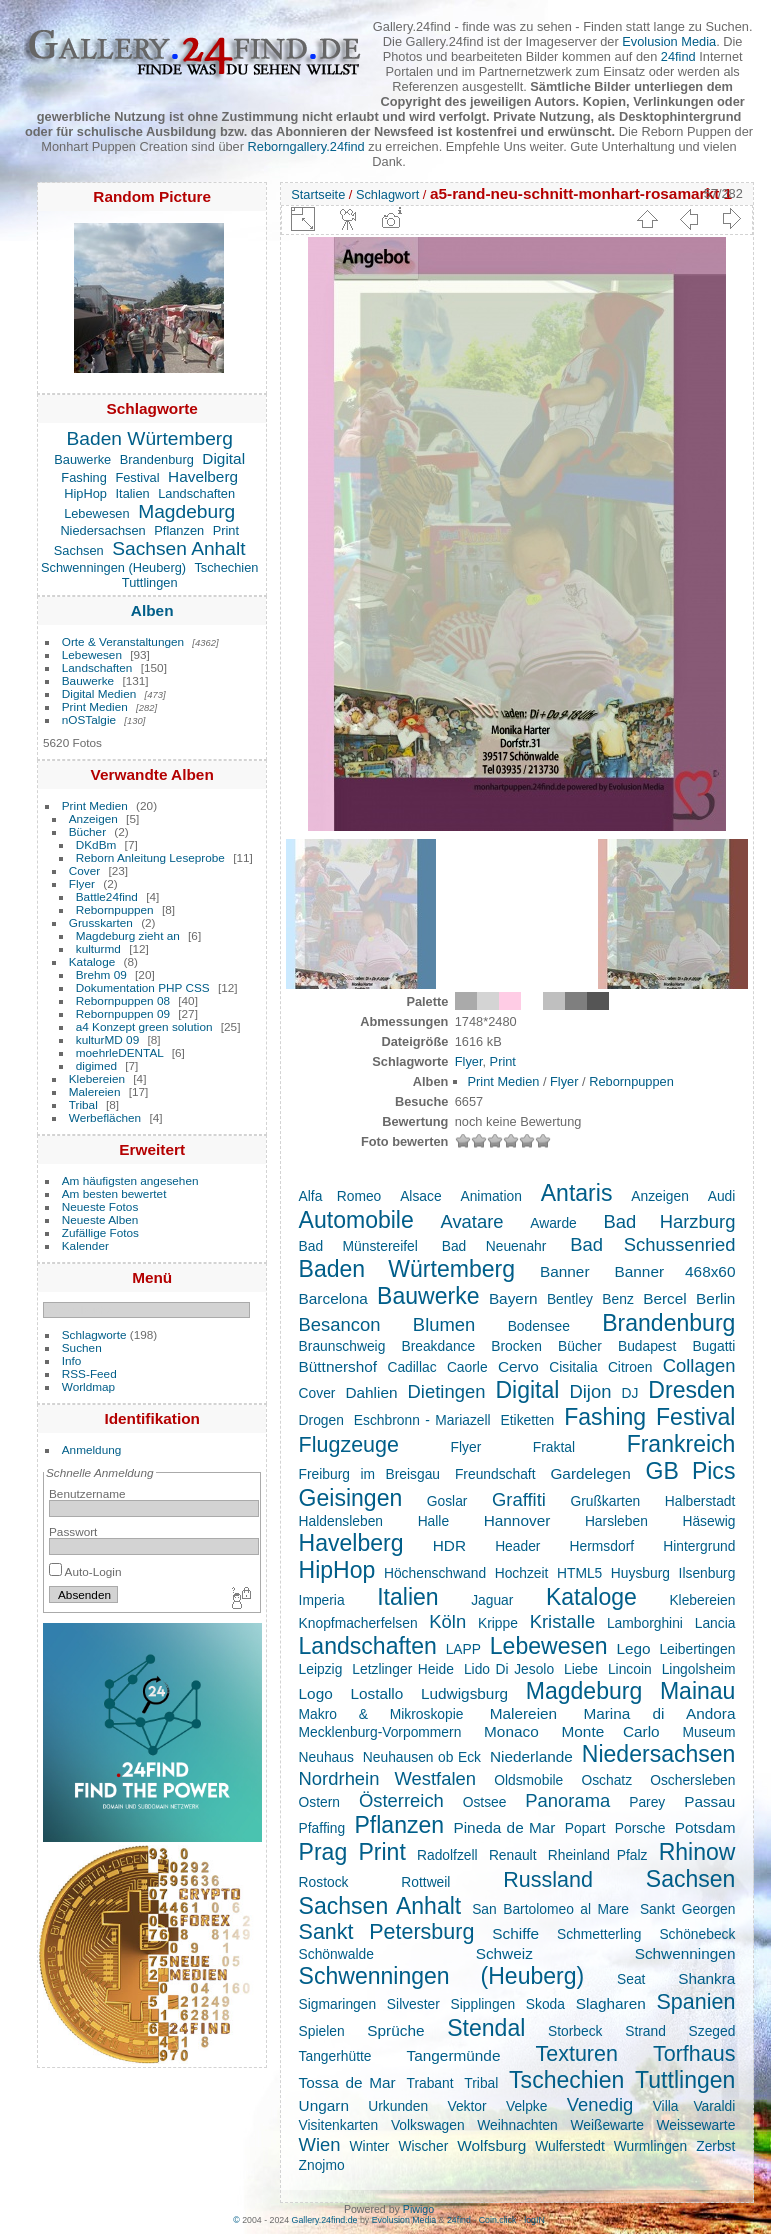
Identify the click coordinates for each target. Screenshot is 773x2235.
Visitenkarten (339, 2125)
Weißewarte (606, 2125)
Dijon (590, 1391)
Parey (647, 1802)
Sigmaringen (338, 2004)
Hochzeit (522, 1573)
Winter (370, 2146)
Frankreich (681, 1444)
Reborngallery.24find (306, 146)
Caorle (467, 1367)
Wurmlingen (650, 2146)
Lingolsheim (699, 1669)
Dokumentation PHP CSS (143, 987)
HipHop (85, 493)
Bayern (513, 1298)
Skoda (545, 2004)
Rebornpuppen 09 (123, 1013)
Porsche (640, 1828)
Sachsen (79, 550)
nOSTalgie (89, 719)
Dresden (691, 1390)
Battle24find (107, 896)
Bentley (570, 1299)
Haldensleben (341, 1521)
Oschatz (606, 1780)
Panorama (567, 1800)
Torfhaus (694, 2054)
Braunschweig (342, 1346)
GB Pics (691, 1471)
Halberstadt (700, 1501)
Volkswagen (428, 2125)
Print (226, 530)
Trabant (429, 2083)
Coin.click (498, 2220)
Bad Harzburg (669, 1221)
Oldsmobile (528, 1780)
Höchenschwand (435, 1573)
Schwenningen (685, 1953)
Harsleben (616, 1521)
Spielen (322, 2031)
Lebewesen (96, 513)
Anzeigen (93, 818)
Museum (708, 1732)
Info (72, 1360)
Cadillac (411, 1367)
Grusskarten (101, 922)
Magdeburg (186, 511)
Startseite (318, 194)
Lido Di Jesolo (509, 1669)
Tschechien (226, 567)
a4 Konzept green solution (144, 1026)
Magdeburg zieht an (128, 935)
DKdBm (96, 844)
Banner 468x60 (675, 1271)
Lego (633, 1648)
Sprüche (395, 2030)
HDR (449, 1545)
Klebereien (97, 1078)
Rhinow (697, 1852)
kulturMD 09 (107, 1039)
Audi (722, 1196)
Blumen (444, 1324)
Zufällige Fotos (100, 1232)
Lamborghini (645, 1623)
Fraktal (554, 1447)
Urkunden (398, 2106)
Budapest (647, 1346)
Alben (152, 610)
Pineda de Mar (504, 1827)
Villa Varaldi (694, 2106)
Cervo (518, 1366)
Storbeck (575, 2031)
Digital (223, 458)
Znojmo (322, 2165)
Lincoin (630, 1669)
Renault (513, 1855)
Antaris (577, 1193)
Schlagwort (387, 194)
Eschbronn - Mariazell (422, 1420)
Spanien (695, 2002)
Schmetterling (599, 1934)
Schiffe (515, 1933)
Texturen (576, 2054)
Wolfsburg (491, 2145)
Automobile (356, 1220)
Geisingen (351, 1498)
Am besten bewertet (114, 1193)
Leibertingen (697, 1649)
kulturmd (98, 948)
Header (517, 1546)
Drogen (321, 1420)
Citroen (630, 1367)
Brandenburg (157, 459)
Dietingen (447, 1391)
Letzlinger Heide (403, 1669)
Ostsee (485, 1802)
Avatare (471, 1221)
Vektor (466, 2106)
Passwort (73, 1531)
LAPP (463, 1649)
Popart (585, 1828)
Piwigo (418, 2209)
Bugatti (713, 1346)
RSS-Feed (89, 1373)
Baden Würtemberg (150, 438)
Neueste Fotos (100, 1206)
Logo (316, 1693)
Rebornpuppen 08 (123, 1000)
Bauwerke (82, 459)
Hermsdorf (602, 1546)
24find (678, 56)
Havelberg (203, 476)
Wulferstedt (570, 2146)
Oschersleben (692, 1780)
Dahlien (371, 1392)
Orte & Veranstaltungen (123, 641)
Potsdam (705, 1827)
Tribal (83, 1104)
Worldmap (88, 1386)
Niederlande (531, 1756)
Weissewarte (696, 2125)
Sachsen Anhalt (178, 548)
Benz (617, 1299)
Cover (84, 870)
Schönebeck (697, 1934)
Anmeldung (92, 1449)
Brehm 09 (101, 974)
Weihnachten (517, 2125)
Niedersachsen (102, 530)
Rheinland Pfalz (598, 1855)
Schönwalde (336, 1954)
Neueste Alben (100, 1219)
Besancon (340, 1324)
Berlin (715, 1298)
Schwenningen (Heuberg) (113, 567)
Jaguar (492, 1600)
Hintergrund (699, 1546)
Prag (323, 1852)
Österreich (401, 1800)
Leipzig (321, 1669)
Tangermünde (454, 2055)
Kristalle (563, 1621)
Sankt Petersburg (387, 1932)
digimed (96, 1065)
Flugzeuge (349, 1445)
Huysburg (640, 1573)
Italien (133, 493)
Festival (137, 477)
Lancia (715, 1623)
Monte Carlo (611, 1731)
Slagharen (611, 2003)
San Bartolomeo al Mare (550, 1909)
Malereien (95, 1091)
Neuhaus (326, 1757)
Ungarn (324, 2105)
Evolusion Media (669, 41)
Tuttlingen (150, 582)
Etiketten (528, 1420)
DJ (629, 1393)
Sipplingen (483, 2004)
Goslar (447, 1501)
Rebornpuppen (115, 909)
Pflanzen (179, 530)
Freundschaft (495, 1474)
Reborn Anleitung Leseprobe (150, 857)
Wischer (423, 2146)
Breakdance (438, 1346)
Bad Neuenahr (494, 1246)
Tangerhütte (335, 2056)
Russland (548, 1880)
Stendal (486, 2028)
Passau (709, 1801)
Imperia (322, 1600)
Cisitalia (573, 1367)
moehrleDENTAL (120, 1052)
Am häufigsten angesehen (130, 1180)
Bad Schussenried (652, 1244)
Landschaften (196, 493)
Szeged (712, 2031)
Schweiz (504, 1953)
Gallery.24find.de (325, 2220)
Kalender (85, 1245)
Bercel (665, 1298)
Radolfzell (447, 1855)
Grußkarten (605, 1501)
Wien (320, 2144)
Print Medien (95, 706)
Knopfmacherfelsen (358, 1623)
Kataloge (92, 961)
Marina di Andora (659, 1713)
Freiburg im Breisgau (369, 1474)
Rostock (324, 1882)
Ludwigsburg (464, 1693)
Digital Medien (99, 693)
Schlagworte (94, 1334)
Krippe (498, 1623)
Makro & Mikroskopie (381, 1714)
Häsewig (708, 1521)
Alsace (420, 1196)
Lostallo (376, 1693)
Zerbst (715, 2146)
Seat (631, 1979)
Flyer (82, 883)
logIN (534, 2220)
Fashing (84, 477)
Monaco (511, 1731)
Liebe (581, 1669)
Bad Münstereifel (358, 1246)
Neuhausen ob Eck (422, 1757)
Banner (565, 1271)
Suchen (82, 1347)
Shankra (706, 1978)
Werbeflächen (105, 1117)
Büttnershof (338, 1366)
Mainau (698, 1691)
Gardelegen (590, 1473)
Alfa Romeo (340, 1196)
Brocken (516, 1346)
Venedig (600, 2104)
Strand (645, 2031)
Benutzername (87, 1493)
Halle (433, 1521)
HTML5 (579, 1573)
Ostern (319, 1802)
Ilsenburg (707, 1573)
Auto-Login (85, 1571)
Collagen (699, 1365)
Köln (447, 1621)
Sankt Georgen (688, 1909)
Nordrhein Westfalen (387, 1778)
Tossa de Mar (347, 2082)
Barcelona (333, 1298)
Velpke (526, 2106)
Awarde (553, 1223)
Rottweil (425, 1882)
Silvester (413, 2004)
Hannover (517, 1520)
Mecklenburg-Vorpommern (380, 1732)
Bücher (87, 831)
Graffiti (519, 1499)
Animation (490, 1196)
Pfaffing (322, 1828)
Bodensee (539, 1326)
